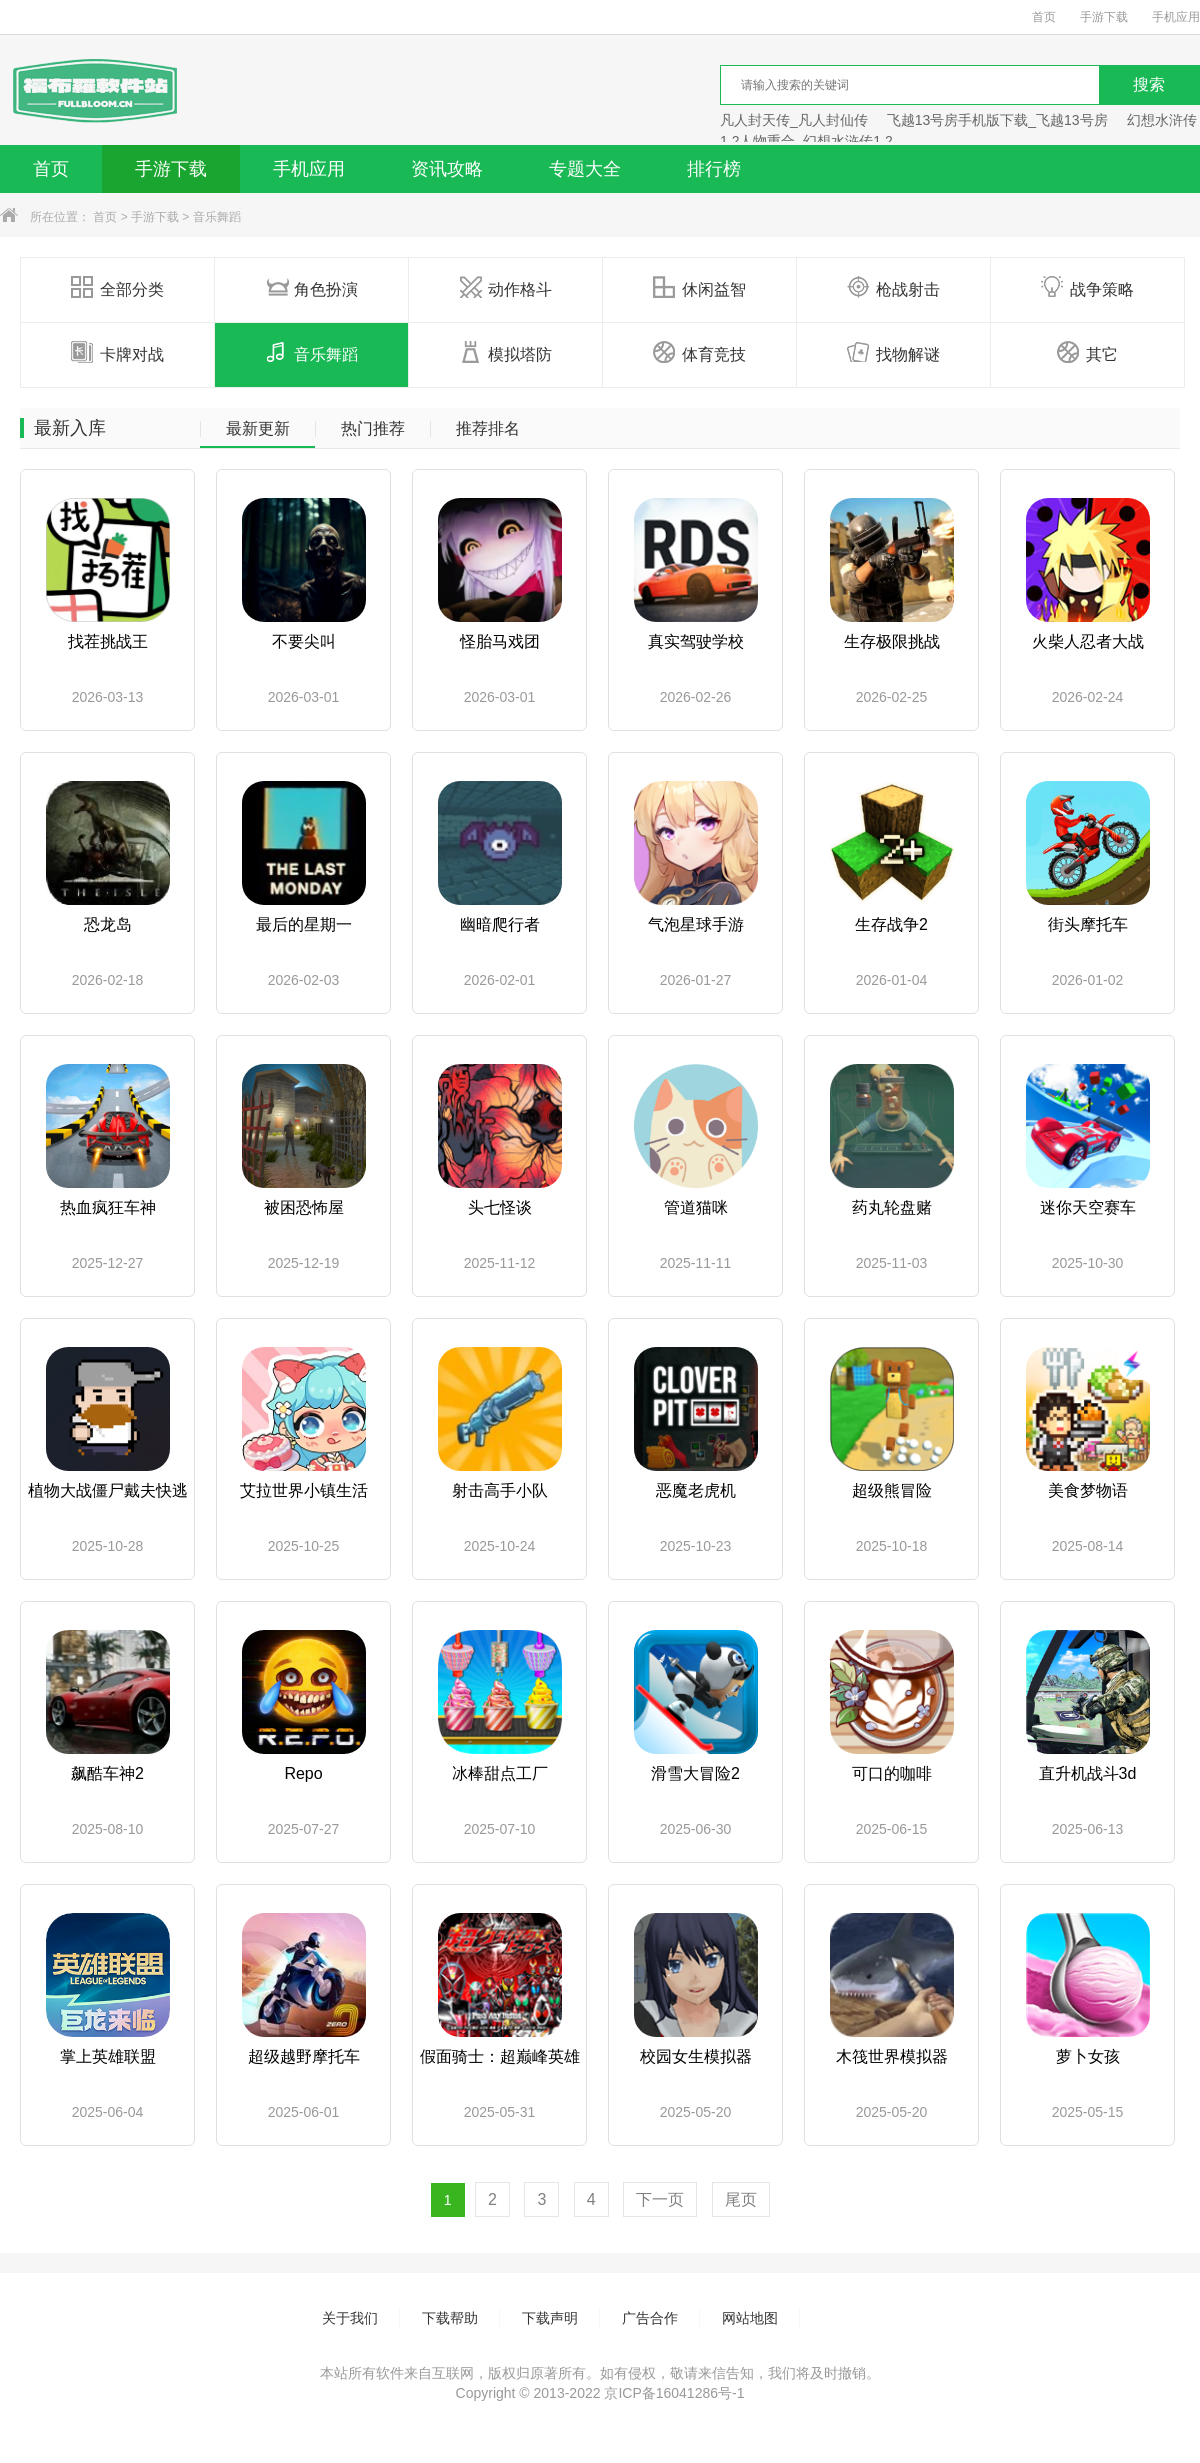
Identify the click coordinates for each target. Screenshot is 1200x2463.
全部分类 (117, 288)
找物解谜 (893, 353)
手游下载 (1104, 17)
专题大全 (585, 169)
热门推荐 (373, 429)
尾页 (741, 2199)
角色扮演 (311, 288)
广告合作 (650, 2318)
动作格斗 (505, 288)
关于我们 (350, 2318)
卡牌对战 (117, 353)
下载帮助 (450, 2318)
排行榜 (714, 169)
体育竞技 (699, 353)
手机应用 (1176, 17)
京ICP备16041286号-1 (674, 2393)
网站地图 (750, 2318)
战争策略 (1087, 288)
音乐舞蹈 (217, 217)
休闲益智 (699, 288)
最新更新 (258, 429)
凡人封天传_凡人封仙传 (794, 120)
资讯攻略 (447, 169)
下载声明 (550, 2318)
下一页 (660, 2199)
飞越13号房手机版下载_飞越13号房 (997, 120)
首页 (1044, 17)
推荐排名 (488, 429)
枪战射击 (893, 288)
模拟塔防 (505, 353)
